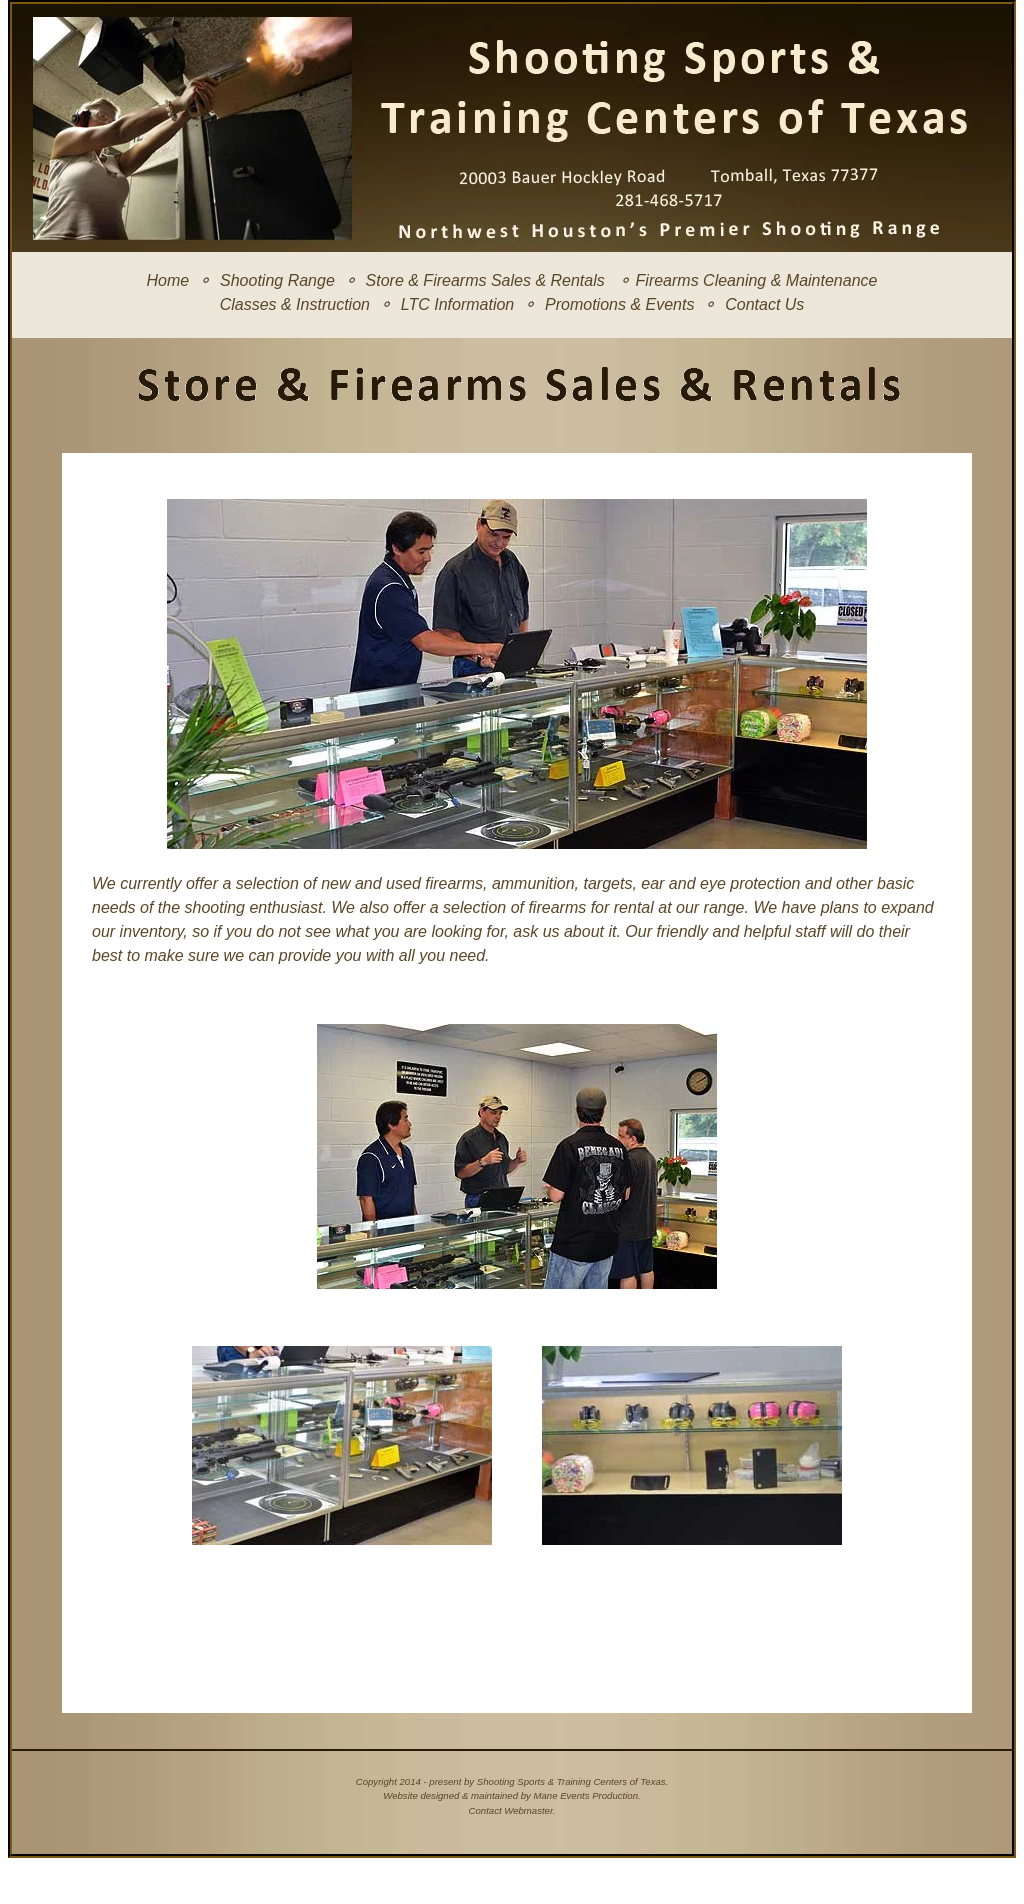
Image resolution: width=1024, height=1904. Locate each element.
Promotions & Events (619, 304)
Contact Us (764, 304)
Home (168, 280)
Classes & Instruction (295, 304)
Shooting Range (277, 280)
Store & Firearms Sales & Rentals (485, 280)
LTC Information (458, 304)
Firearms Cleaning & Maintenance (757, 280)
